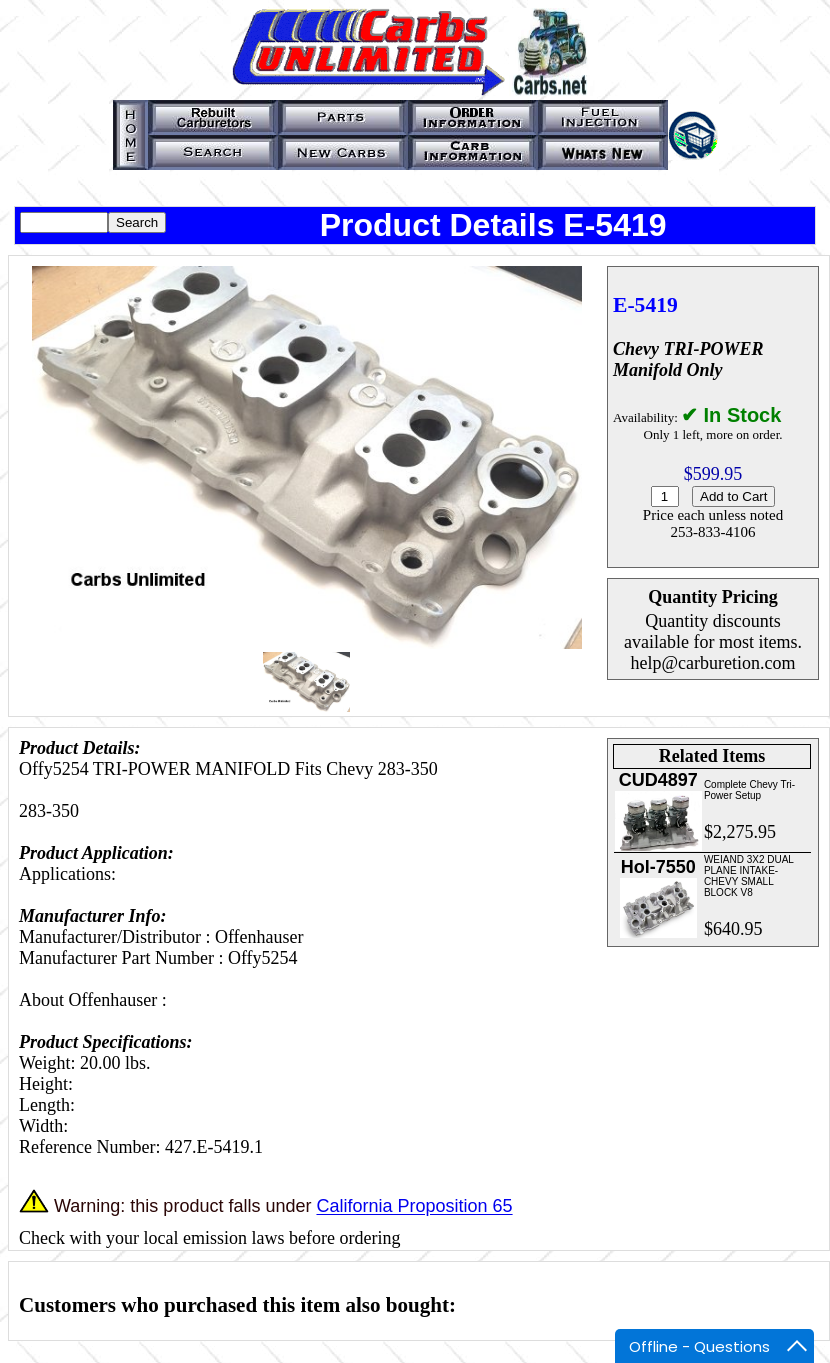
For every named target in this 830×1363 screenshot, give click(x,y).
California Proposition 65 (414, 1207)
